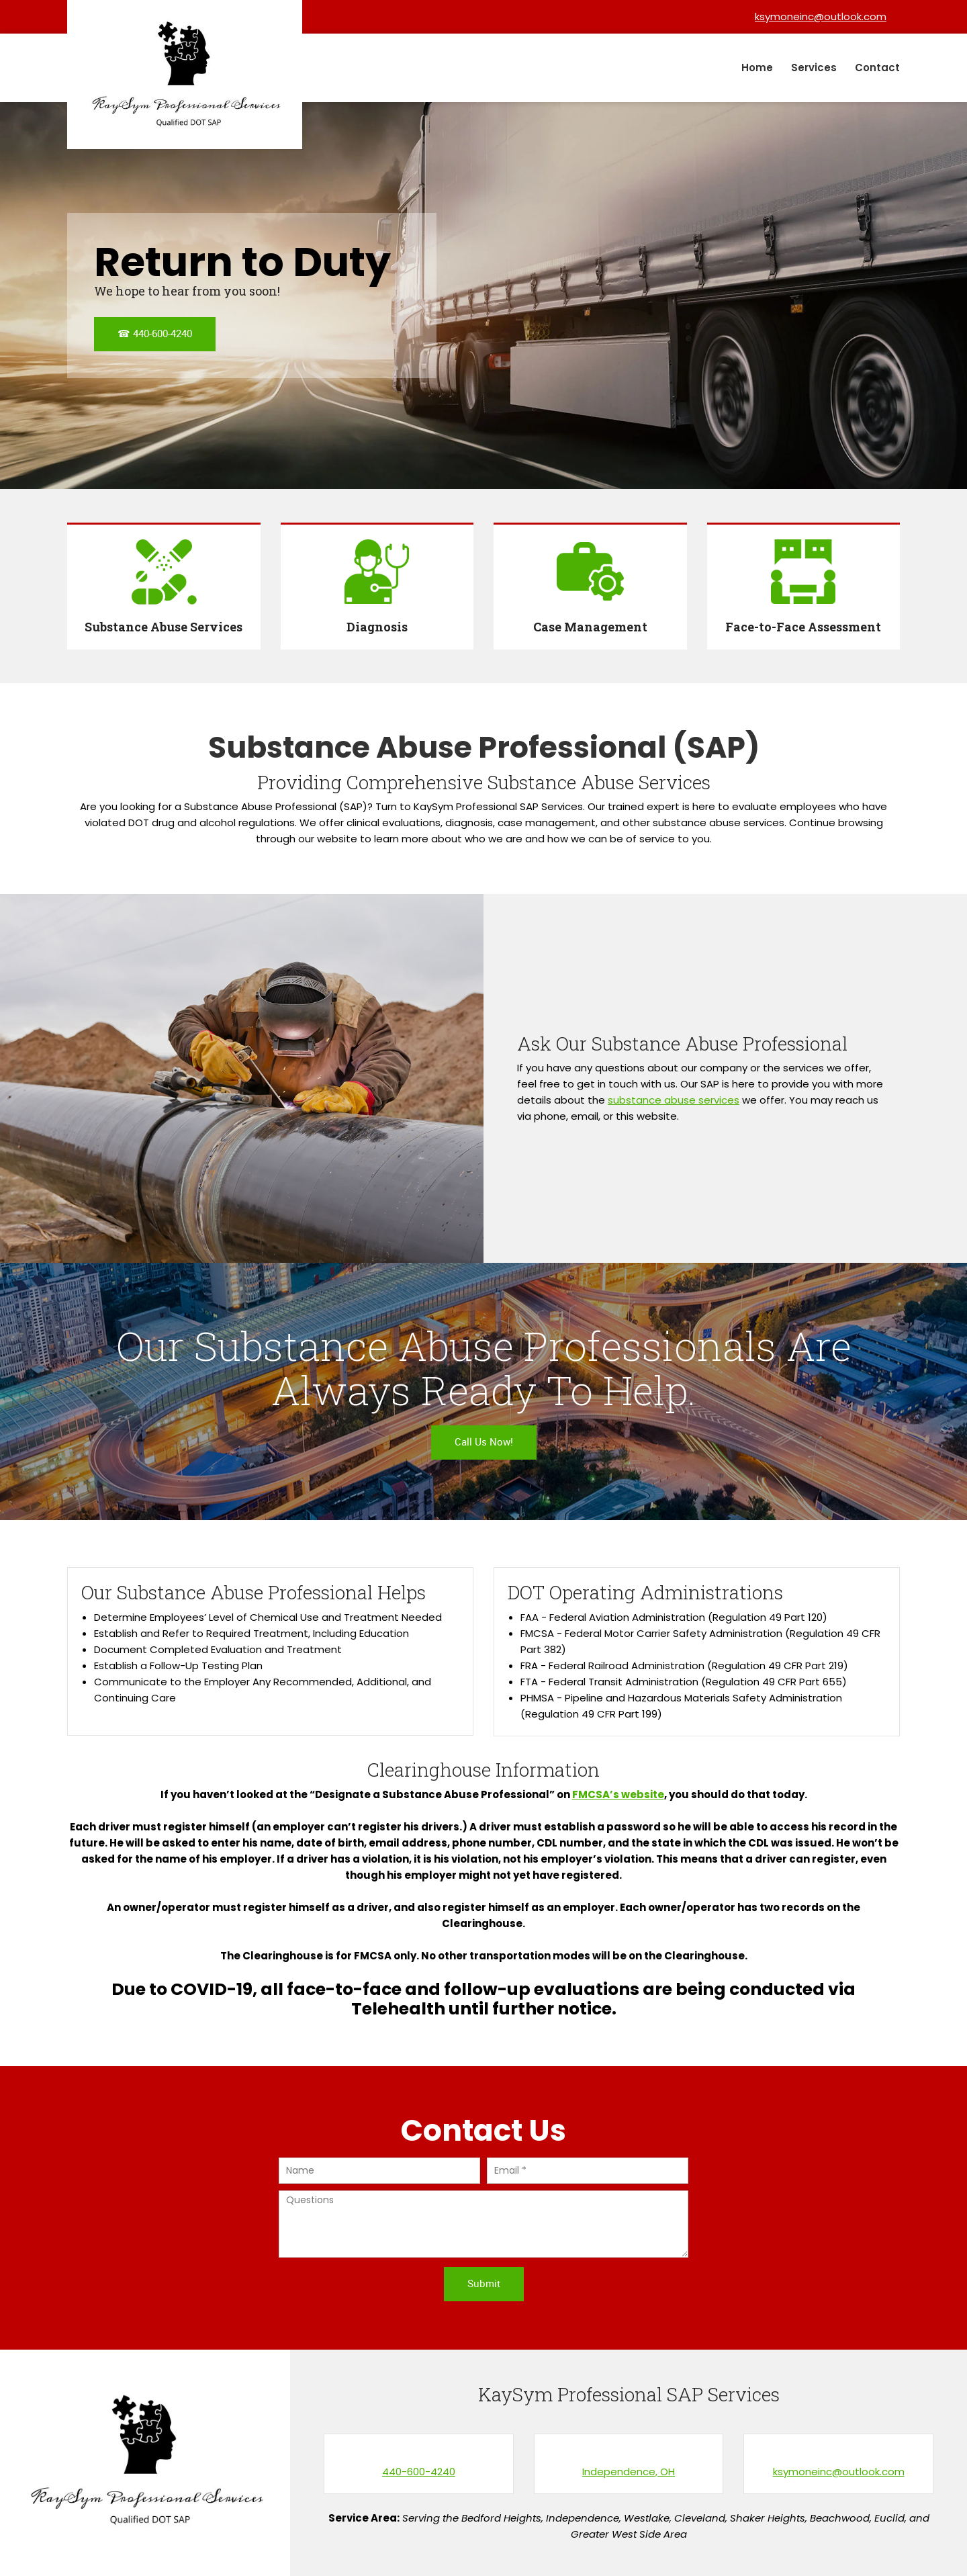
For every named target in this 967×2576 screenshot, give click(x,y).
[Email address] (817, 17)
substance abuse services (673, 1100)
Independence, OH (628, 2471)
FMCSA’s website (618, 1794)
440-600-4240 (418, 2471)
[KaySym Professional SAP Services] (184, 74)
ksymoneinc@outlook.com (839, 2471)
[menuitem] (757, 67)
